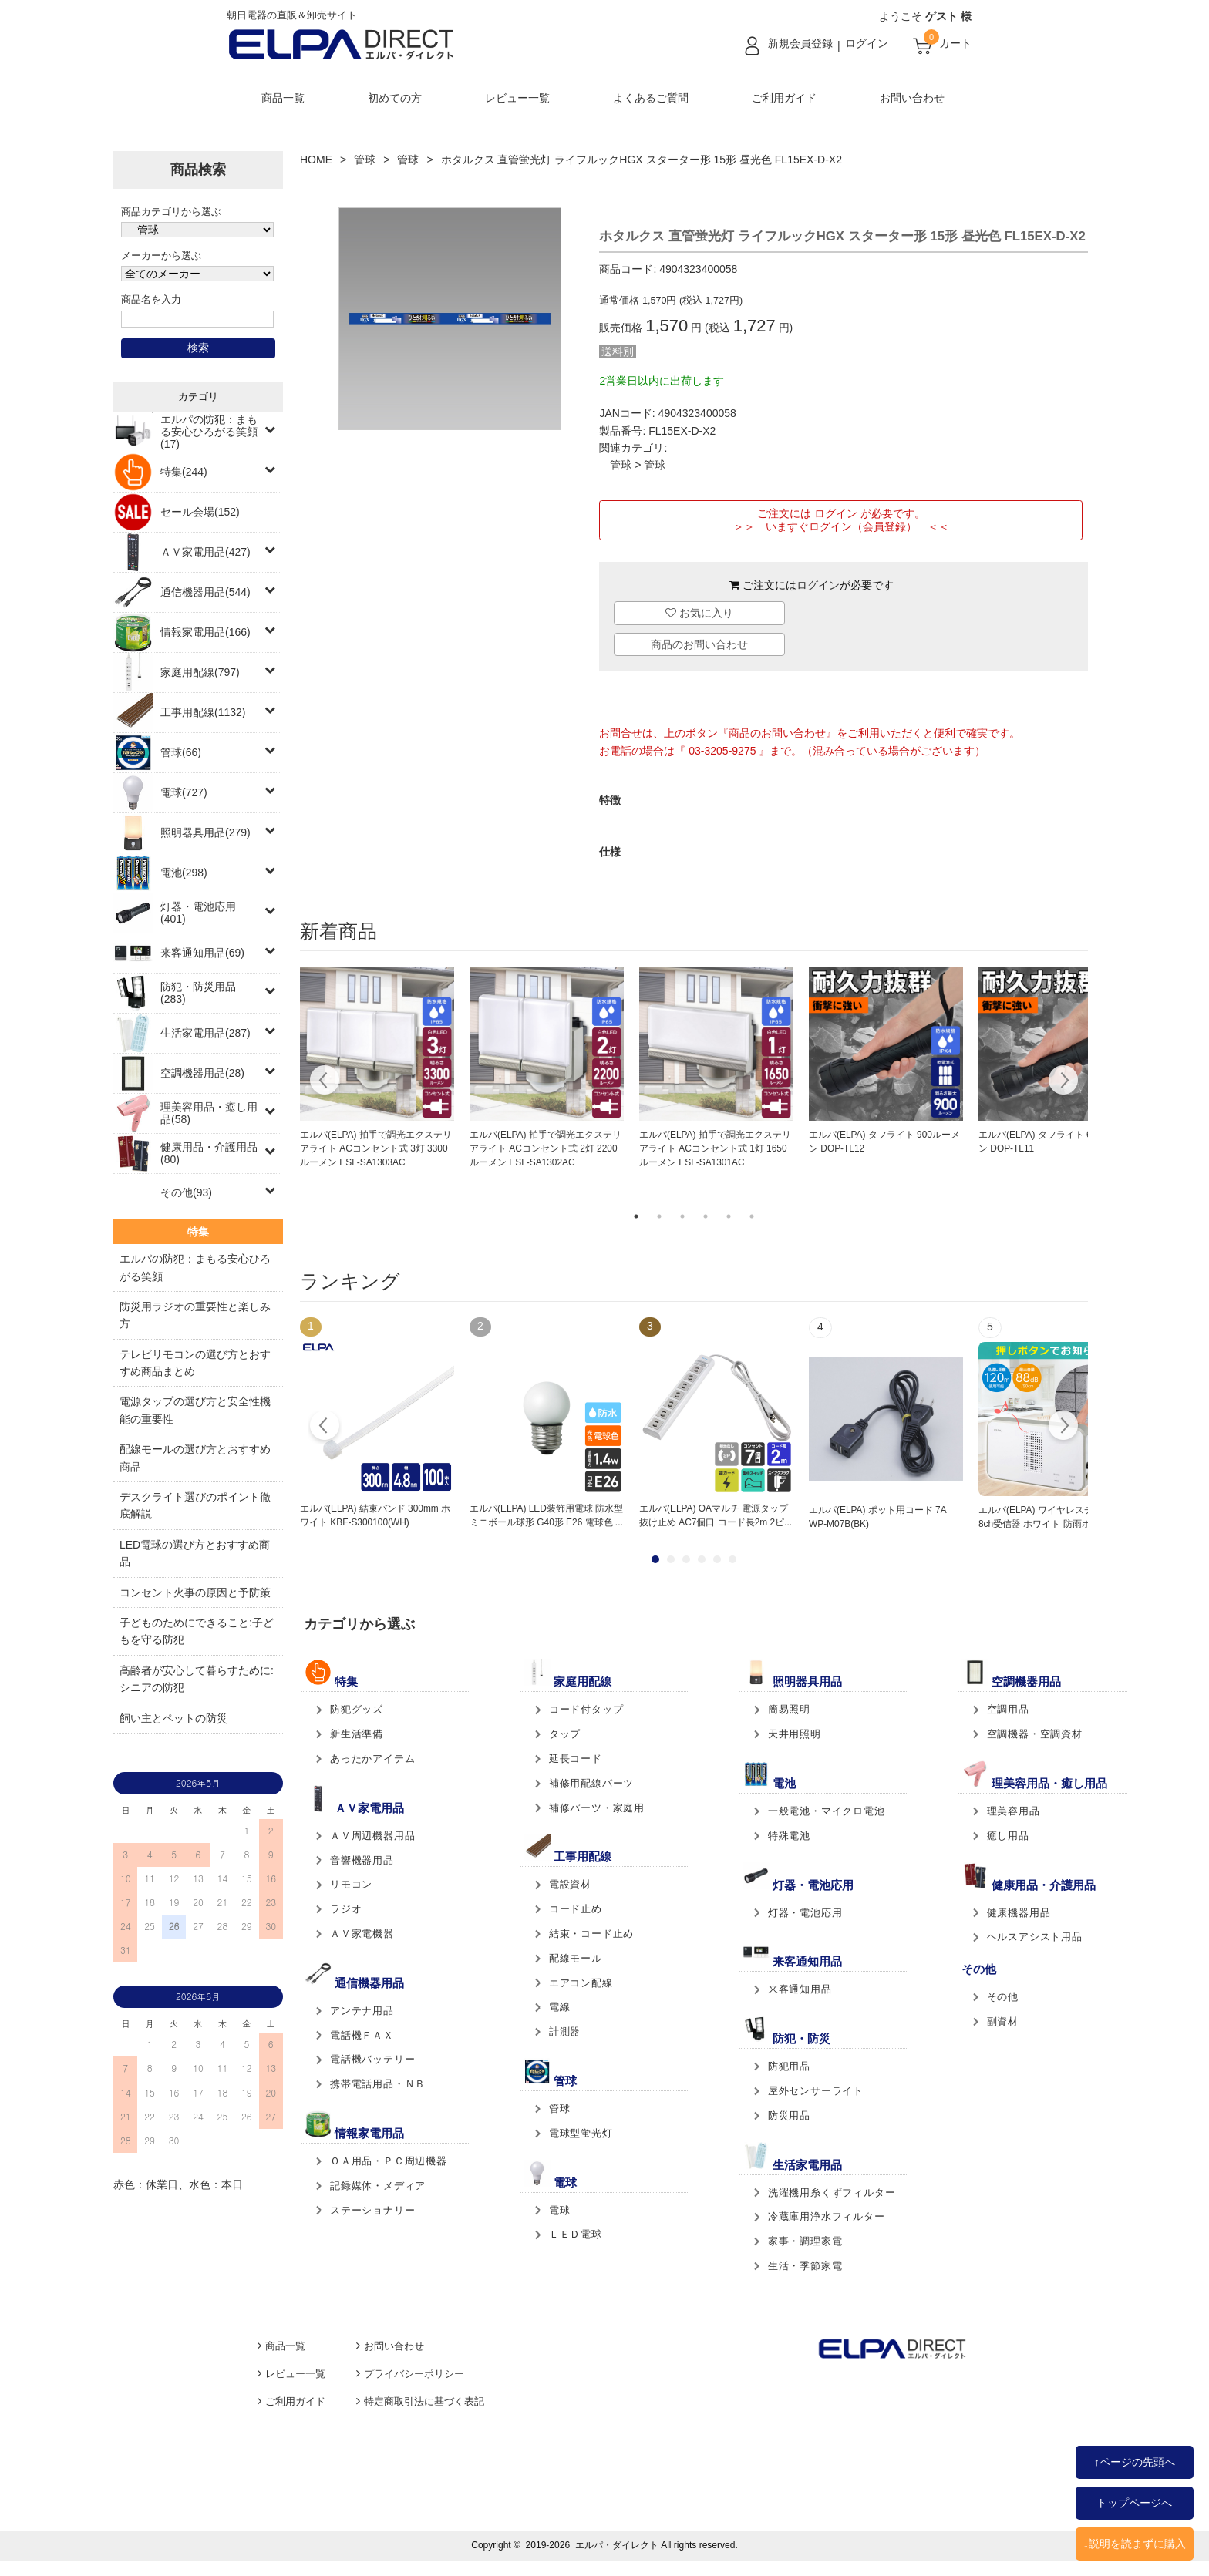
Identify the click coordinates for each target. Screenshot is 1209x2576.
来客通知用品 (800, 1989)
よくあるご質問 (651, 98)
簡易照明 (789, 1709)
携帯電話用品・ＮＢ (378, 2084)
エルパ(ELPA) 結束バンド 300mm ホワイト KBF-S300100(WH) (375, 1515)
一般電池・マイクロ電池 (826, 1811)
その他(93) (186, 1192)
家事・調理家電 (805, 2241)
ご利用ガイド (784, 98)
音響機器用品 (362, 1860)
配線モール (575, 1958)
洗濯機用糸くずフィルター (832, 2192)
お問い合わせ (912, 98)
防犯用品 (789, 2066)
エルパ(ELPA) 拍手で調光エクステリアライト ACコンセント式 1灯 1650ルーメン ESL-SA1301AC (715, 1148)
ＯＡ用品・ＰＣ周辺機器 (388, 2161)
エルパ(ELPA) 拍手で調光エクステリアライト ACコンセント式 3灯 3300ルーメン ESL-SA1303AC (376, 1148)
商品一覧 (283, 98)
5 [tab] (728, 1216)
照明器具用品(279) (205, 832)
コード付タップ (586, 1709)
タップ (565, 1734)
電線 (560, 2007)
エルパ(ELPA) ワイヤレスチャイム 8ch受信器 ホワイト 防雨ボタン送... (1052, 1517)
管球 (364, 159)
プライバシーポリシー (414, 2374)
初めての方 (395, 98)
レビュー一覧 (517, 98)
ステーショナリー (372, 2210)
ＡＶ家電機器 (362, 1933)
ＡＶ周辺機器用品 (372, 1835)
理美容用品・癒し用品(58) (209, 1113)
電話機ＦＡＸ (362, 2035)
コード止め (575, 1909)
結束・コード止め (591, 1933)
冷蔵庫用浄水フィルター (826, 2216)
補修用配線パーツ (591, 1783)
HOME (316, 159)
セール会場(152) (200, 512)
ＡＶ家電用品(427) (205, 552)
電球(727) (183, 792)
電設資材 (570, 1884)
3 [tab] (682, 1216)
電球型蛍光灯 (581, 2133)
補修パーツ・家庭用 (597, 1808)
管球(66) (180, 752)
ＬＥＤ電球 (575, 2234)
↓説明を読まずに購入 (1134, 2543)
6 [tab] (751, 1216)
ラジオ (346, 1909)
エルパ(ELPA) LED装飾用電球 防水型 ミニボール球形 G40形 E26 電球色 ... (546, 1515)
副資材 (1003, 2021)
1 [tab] (636, 1216)
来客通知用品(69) (202, 953)
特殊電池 (789, 1835)
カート (955, 43)
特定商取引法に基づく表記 (424, 2401)
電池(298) (183, 872)
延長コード (575, 1758)
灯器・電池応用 (805, 1913)
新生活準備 (356, 1734)
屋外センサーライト (816, 2091)
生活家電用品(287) (205, 1033)
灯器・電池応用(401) (198, 912)
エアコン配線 (581, 1983)
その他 (1003, 1997)
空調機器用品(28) (202, 1073)
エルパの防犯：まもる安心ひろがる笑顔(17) (209, 431)
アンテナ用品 (362, 2010)
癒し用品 (1008, 1835)
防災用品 (789, 2115)
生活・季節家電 (805, 2266)
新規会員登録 (800, 43)
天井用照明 (794, 1734)
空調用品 (1008, 1709)
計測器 (565, 2031)
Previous (325, 1082)
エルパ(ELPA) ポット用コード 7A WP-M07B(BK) (877, 1517)
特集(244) (183, 472)
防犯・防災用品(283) (198, 992)
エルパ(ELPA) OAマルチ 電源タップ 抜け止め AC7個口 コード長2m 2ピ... (715, 1515)
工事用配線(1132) (202, 712)
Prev (325, 1427)
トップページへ (1134, 2503)
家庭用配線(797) (200, 672)
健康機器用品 (1019, 1913)
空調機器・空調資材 (1035, 1734)
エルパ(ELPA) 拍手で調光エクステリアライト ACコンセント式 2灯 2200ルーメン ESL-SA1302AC (545, 1148)
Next (1063, 1082)
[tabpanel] (377, 1068)
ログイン (866, 43)
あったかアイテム (372, 1758)
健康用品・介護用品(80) (209, 1153)
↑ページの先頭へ (1134, 2462)
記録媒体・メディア (378, 2185)
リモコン (351, 1884)
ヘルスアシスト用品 (1035, 1936)
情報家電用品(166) (205, 632)
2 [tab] (659, 1216)
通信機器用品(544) (205, 592)
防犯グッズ (356, 1709)
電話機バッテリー (372, 2059)
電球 (560, 2210)
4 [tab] (705, 1216)
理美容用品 (1013, 1811)
